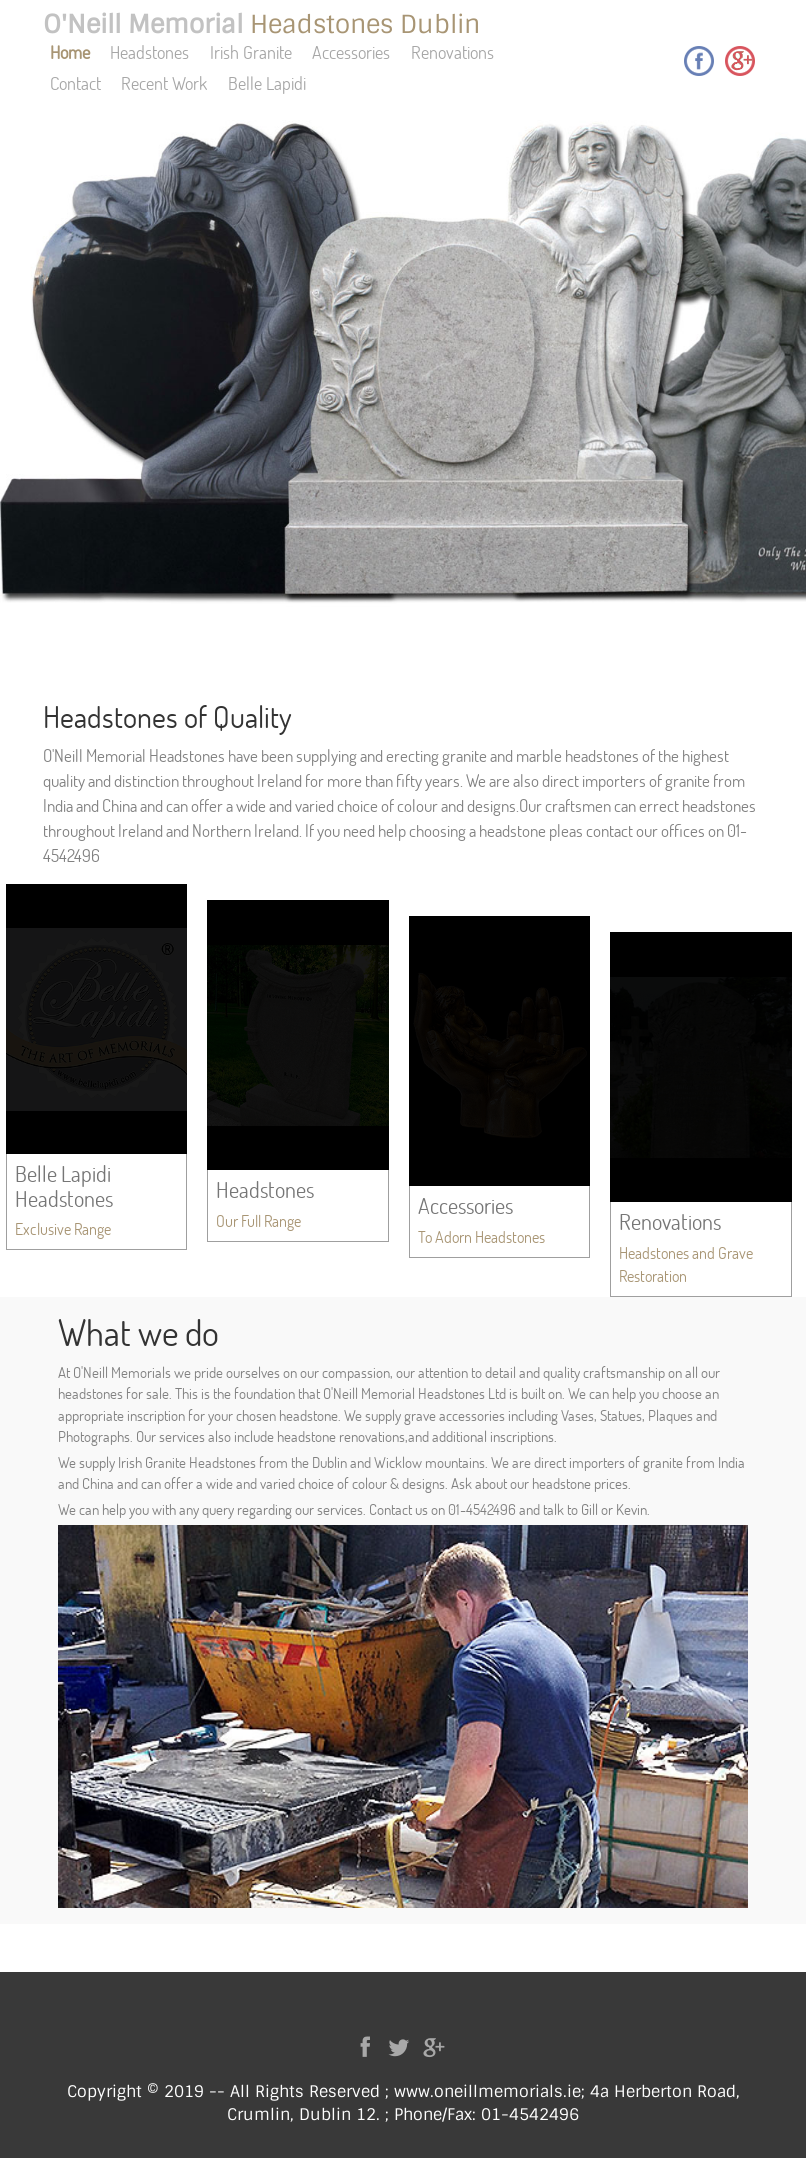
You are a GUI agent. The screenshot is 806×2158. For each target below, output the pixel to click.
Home (70, 52)
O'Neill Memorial (261, 24)
